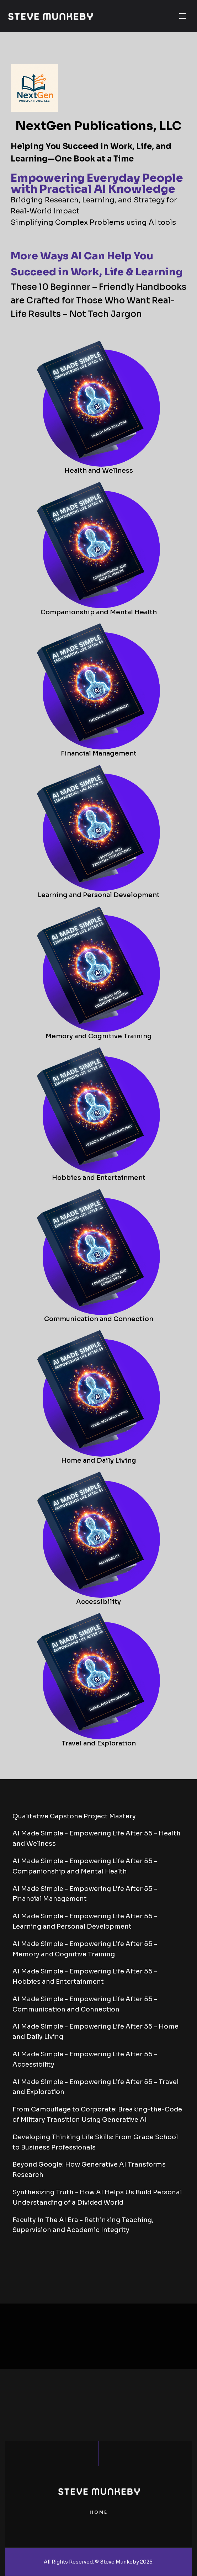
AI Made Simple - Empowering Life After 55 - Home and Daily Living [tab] (95, 2032)
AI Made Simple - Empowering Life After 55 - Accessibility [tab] (84, 2059)
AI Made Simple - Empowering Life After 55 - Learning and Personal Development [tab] (84, 1921)
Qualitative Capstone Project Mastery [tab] (74, 1816)
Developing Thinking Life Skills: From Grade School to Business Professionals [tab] (95, 2142)
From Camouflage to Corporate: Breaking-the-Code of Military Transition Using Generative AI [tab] (97, 2114)
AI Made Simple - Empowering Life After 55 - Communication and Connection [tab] (84, 2004)
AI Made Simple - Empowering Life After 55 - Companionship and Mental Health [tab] (84, 1866)
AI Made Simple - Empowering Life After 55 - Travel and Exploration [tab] (95, 2087)
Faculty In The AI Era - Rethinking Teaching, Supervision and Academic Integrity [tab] (83, 2225)
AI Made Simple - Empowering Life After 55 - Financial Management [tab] (84, 1894)
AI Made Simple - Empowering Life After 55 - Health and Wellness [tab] (96, 1838)
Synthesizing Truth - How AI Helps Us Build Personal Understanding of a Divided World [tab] (97, 2197)
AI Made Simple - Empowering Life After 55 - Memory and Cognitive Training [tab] (84, 1949)
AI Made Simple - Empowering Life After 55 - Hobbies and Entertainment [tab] (84, 1976)
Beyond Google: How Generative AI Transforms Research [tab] (89, 2170)
